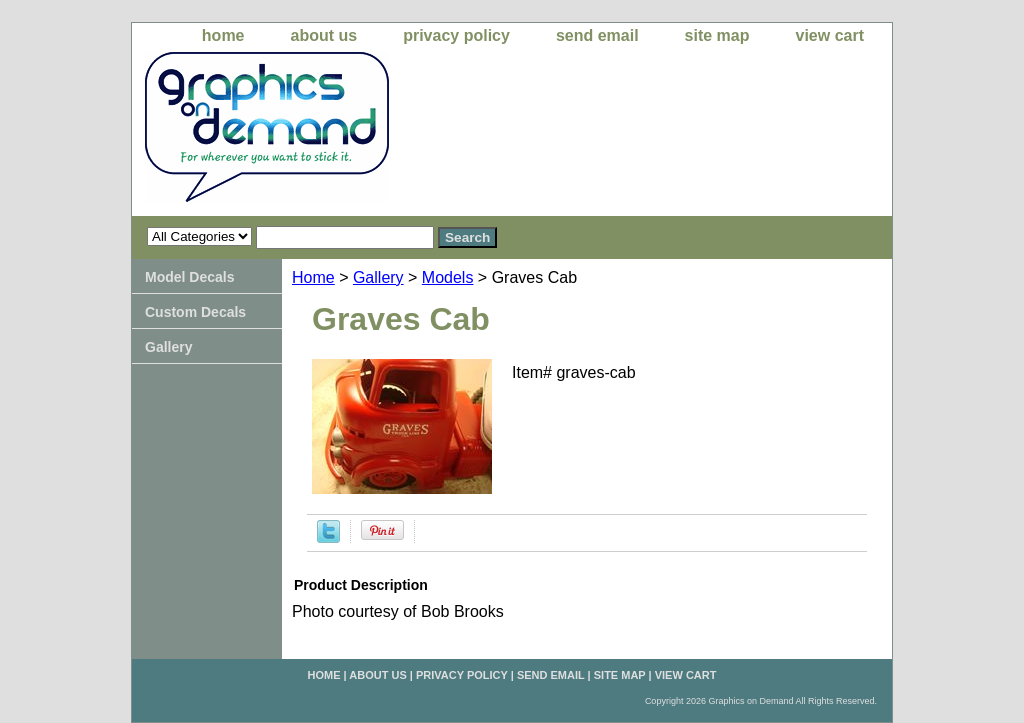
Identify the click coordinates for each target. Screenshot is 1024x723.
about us (324, 35)
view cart (830, 35)
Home (313, 277)
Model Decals (189, 277)
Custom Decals (195, 312)
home (223, 35)
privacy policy (456, 35)
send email (597, 35)
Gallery (378, 277)
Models (448, 277)
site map (717, 35)
